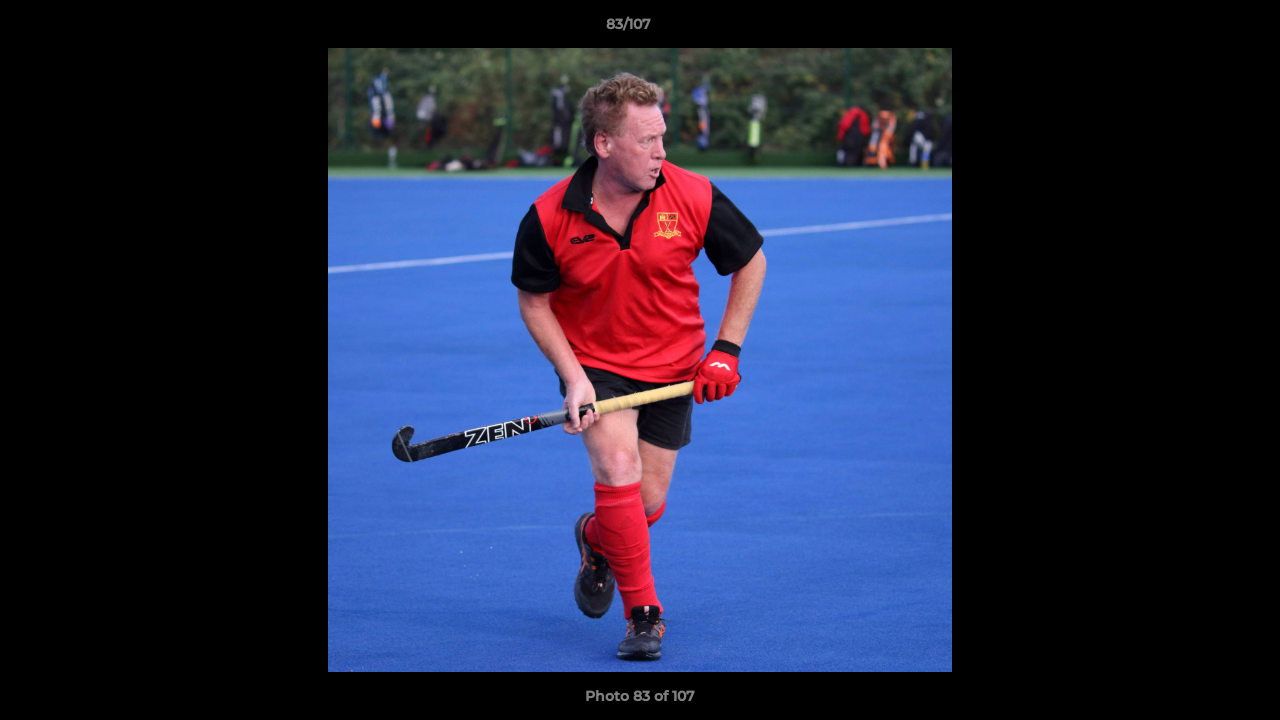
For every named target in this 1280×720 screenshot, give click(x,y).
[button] (1196, 29)
